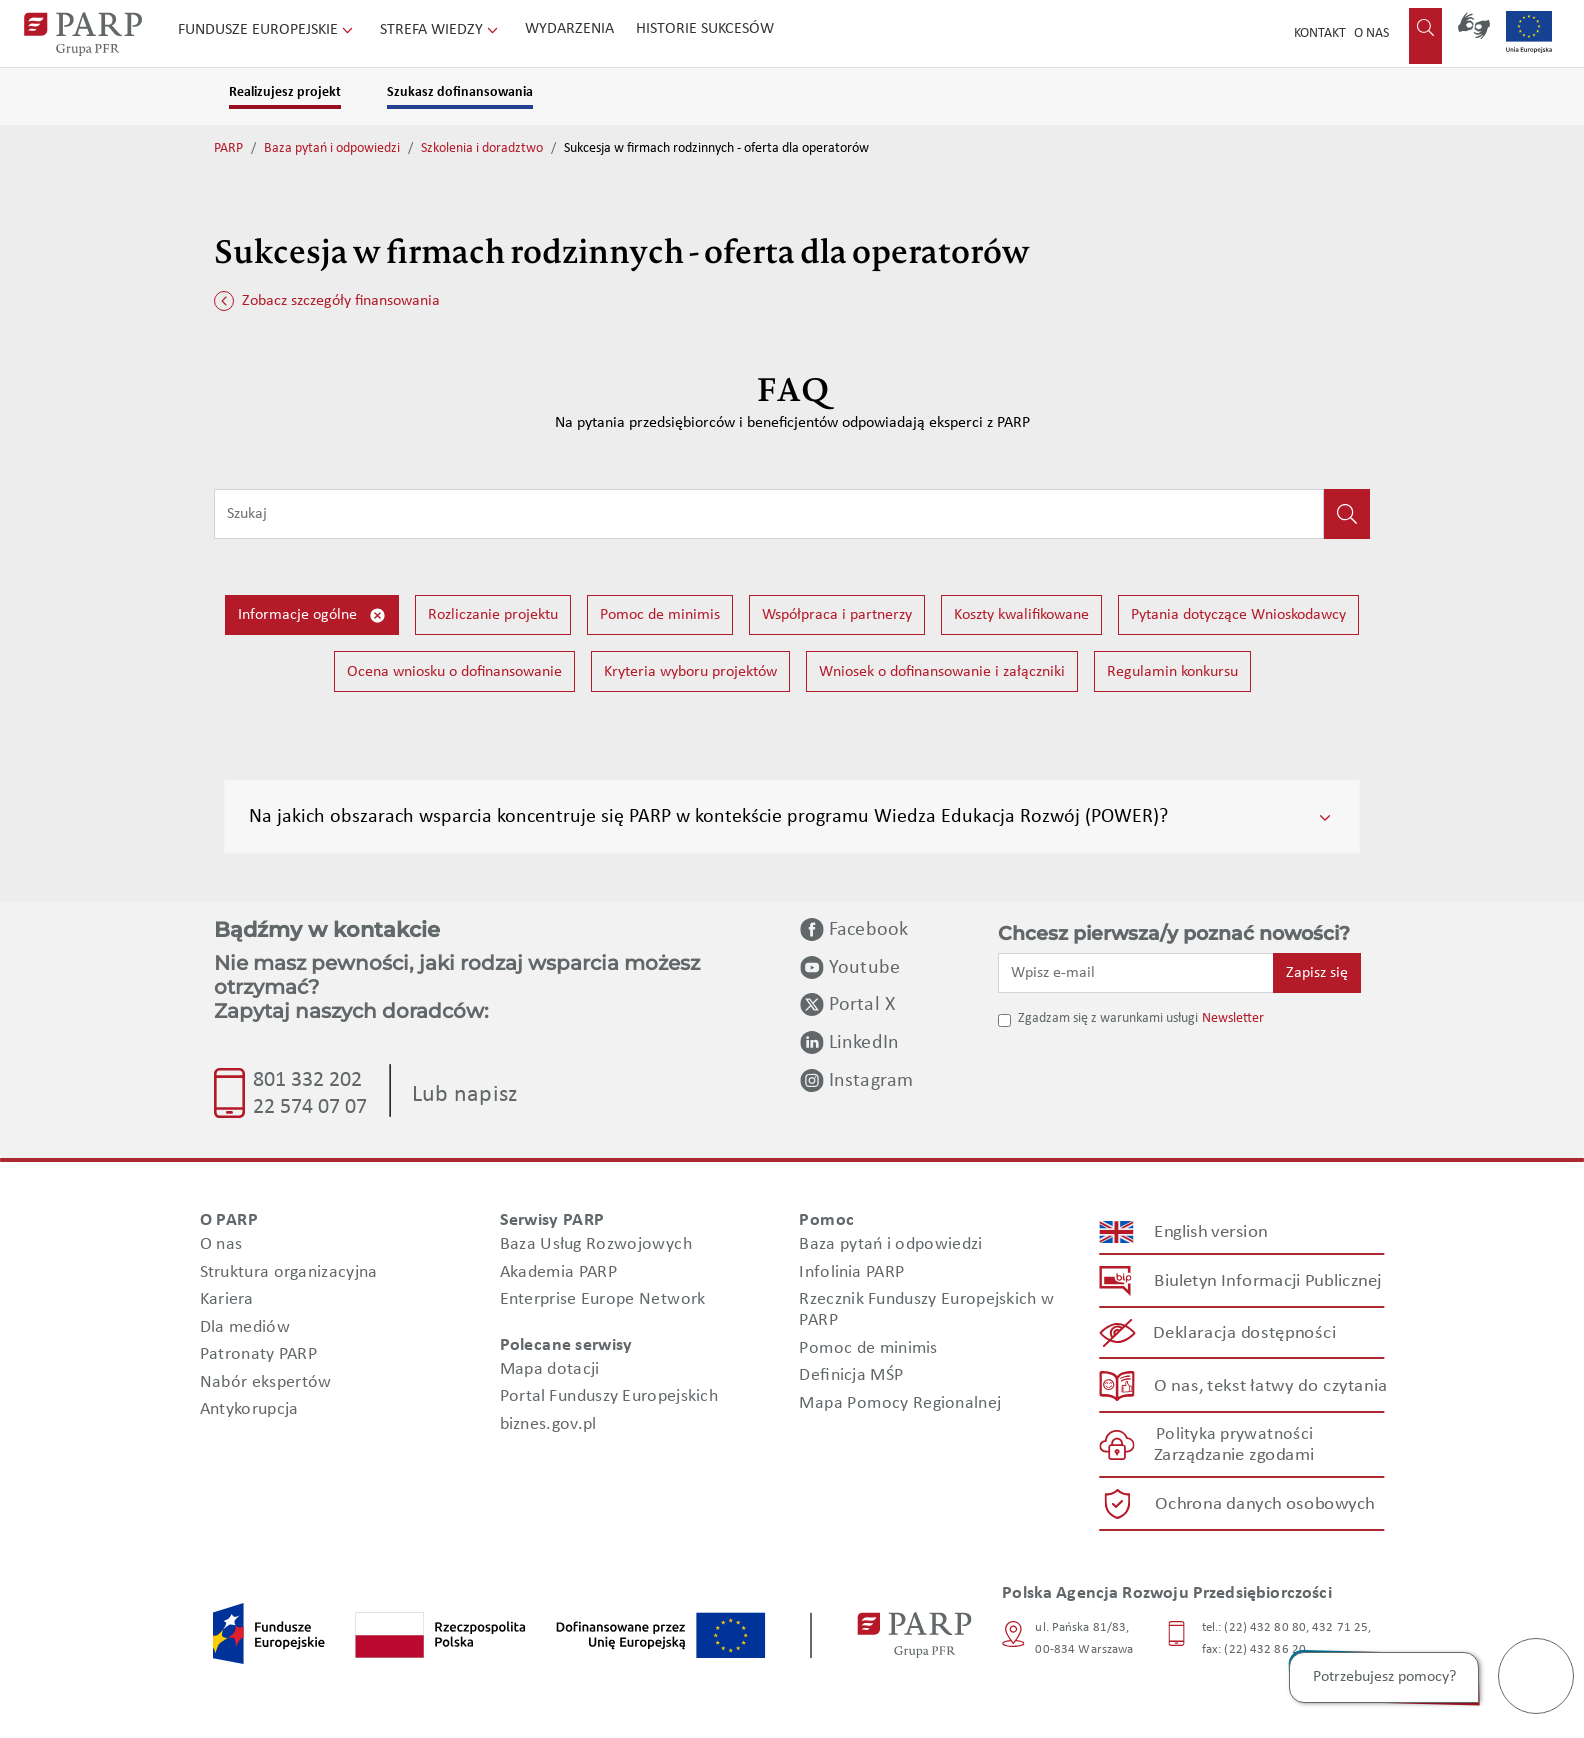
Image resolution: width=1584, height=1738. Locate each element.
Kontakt (1320, 33)
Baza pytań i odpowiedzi (332, 148)
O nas (1371, 33)
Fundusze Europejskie (267, 30)
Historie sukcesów (705, 29)
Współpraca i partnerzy (837, 615)
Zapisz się (1317, 973)
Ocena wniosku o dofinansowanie (454, 672)
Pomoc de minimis (660, 615)
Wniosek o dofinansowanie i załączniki (942, 672)
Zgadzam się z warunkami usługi (1108, 1018)
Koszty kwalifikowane (1021, 615)
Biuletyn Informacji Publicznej (1267, 1280)
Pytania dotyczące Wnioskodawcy (1238, 615)
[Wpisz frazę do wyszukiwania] (769, 514)
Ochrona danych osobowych (1265, 1503)
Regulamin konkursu (1172, 672)
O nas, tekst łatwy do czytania (1271, 1385)
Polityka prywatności (1234, 1434)
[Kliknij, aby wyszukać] (1347, 514)
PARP (228, 148)
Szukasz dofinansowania (460, 92)
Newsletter (1233, 1018)
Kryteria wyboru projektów (690, 672)
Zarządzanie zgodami (1234, 1455)
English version (1212, 1231)
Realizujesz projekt (285, 92)
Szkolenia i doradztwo (482, 148)
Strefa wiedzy (441, 30)
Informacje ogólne (312, 615)
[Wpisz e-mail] (1136, 973)
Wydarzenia (569, 29)
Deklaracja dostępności (1245, 1333)
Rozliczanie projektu (493, 615)
